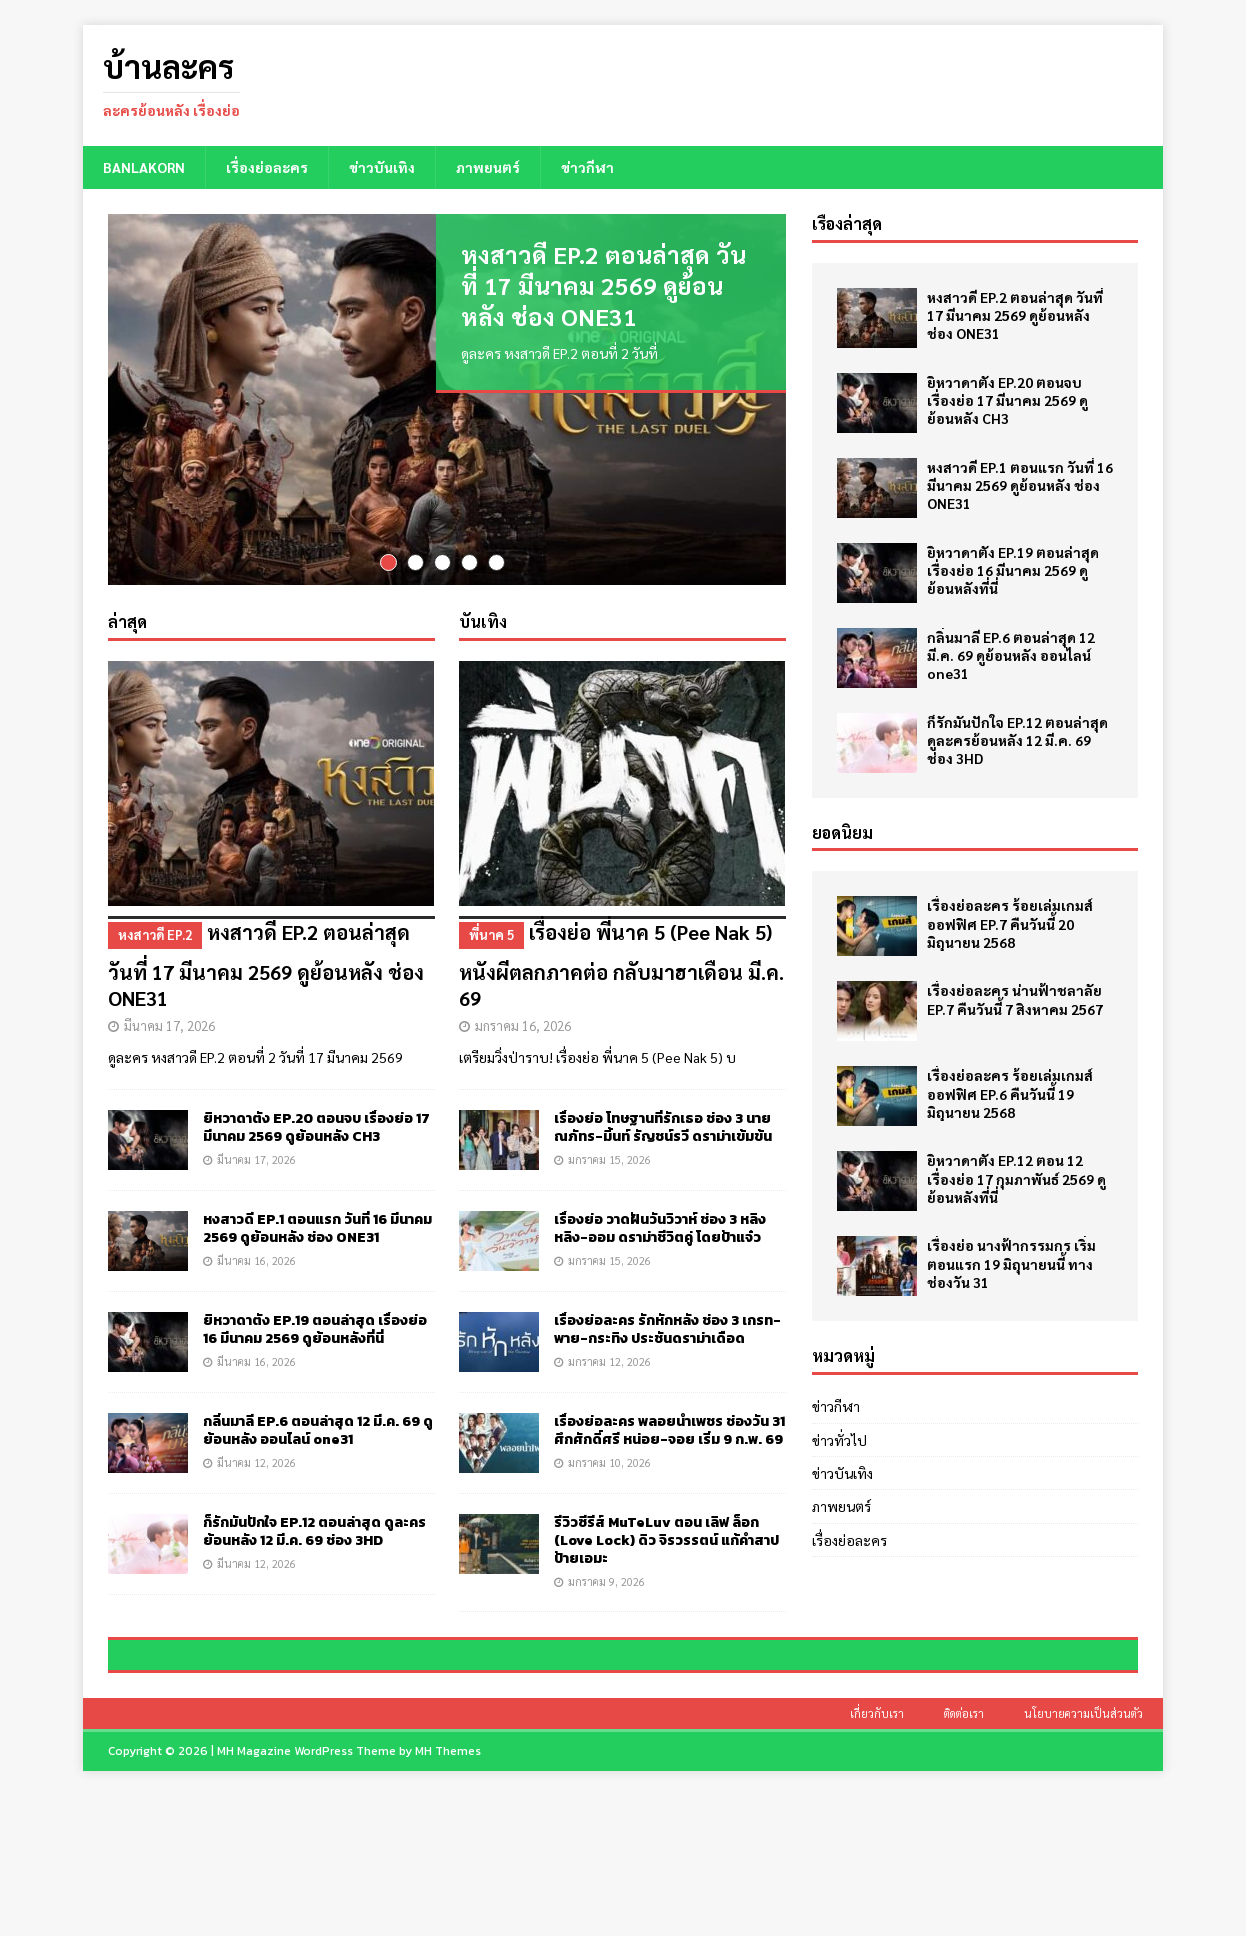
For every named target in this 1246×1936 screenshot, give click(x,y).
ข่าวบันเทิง (382, 167)
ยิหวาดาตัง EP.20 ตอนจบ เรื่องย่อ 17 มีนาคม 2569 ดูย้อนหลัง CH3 (316, 1125)
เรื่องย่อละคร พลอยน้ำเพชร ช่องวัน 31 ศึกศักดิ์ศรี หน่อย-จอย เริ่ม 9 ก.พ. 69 (669, 1428)
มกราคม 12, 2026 (609, 1359)
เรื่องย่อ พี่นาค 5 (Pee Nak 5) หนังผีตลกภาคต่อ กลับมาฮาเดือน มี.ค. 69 (622, 961)
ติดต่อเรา (964, 1852)
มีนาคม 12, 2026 (256, 1461)
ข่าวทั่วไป (839, 1440)
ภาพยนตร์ (488, 167)
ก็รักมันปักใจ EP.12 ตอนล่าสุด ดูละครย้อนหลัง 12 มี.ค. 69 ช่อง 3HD (314, 1529)
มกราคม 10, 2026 (609, 1460)
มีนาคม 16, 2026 (256, 1258)
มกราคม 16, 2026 (523, 1023)
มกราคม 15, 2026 (609, 1157)
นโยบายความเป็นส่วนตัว (1083, 1852)
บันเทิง (483, 619)
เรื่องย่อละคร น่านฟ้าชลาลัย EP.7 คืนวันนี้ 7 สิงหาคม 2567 (1015, 999)
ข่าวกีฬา (587, 167)
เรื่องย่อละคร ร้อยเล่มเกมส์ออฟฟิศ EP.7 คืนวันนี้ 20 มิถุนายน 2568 (1010, 923)
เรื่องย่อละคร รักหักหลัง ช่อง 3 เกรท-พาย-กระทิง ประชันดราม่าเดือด (667, 1327)
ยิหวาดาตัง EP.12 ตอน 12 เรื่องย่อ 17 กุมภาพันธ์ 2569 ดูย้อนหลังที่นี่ (1016, 1178)
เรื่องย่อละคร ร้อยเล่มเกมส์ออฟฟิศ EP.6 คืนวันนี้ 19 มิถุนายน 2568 (1010, 1093)
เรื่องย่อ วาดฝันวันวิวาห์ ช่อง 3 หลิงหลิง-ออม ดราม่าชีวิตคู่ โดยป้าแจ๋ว (660, 1226)
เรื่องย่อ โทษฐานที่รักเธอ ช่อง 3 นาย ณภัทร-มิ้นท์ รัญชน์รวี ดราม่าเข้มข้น (663, 1125)
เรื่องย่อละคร (267, 167)
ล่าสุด (127, 619)
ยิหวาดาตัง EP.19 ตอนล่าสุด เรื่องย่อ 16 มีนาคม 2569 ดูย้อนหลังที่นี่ (315, 1327)
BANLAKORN (144, 167)
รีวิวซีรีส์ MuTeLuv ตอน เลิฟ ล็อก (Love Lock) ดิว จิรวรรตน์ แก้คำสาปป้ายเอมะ (666, 1538)
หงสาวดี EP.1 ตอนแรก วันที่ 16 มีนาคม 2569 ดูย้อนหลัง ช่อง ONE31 (317, 1226)
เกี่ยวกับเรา (877, 1852)
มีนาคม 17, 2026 (169, 1023)
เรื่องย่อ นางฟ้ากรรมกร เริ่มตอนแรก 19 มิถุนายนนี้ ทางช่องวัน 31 (1011, 1263)
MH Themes (448, 1890)
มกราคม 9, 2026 (606, 1579)
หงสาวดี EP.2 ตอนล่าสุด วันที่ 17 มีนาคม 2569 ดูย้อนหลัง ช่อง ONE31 (603, 285)
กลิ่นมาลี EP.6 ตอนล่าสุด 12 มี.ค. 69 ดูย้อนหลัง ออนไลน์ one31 (318, 1428)
